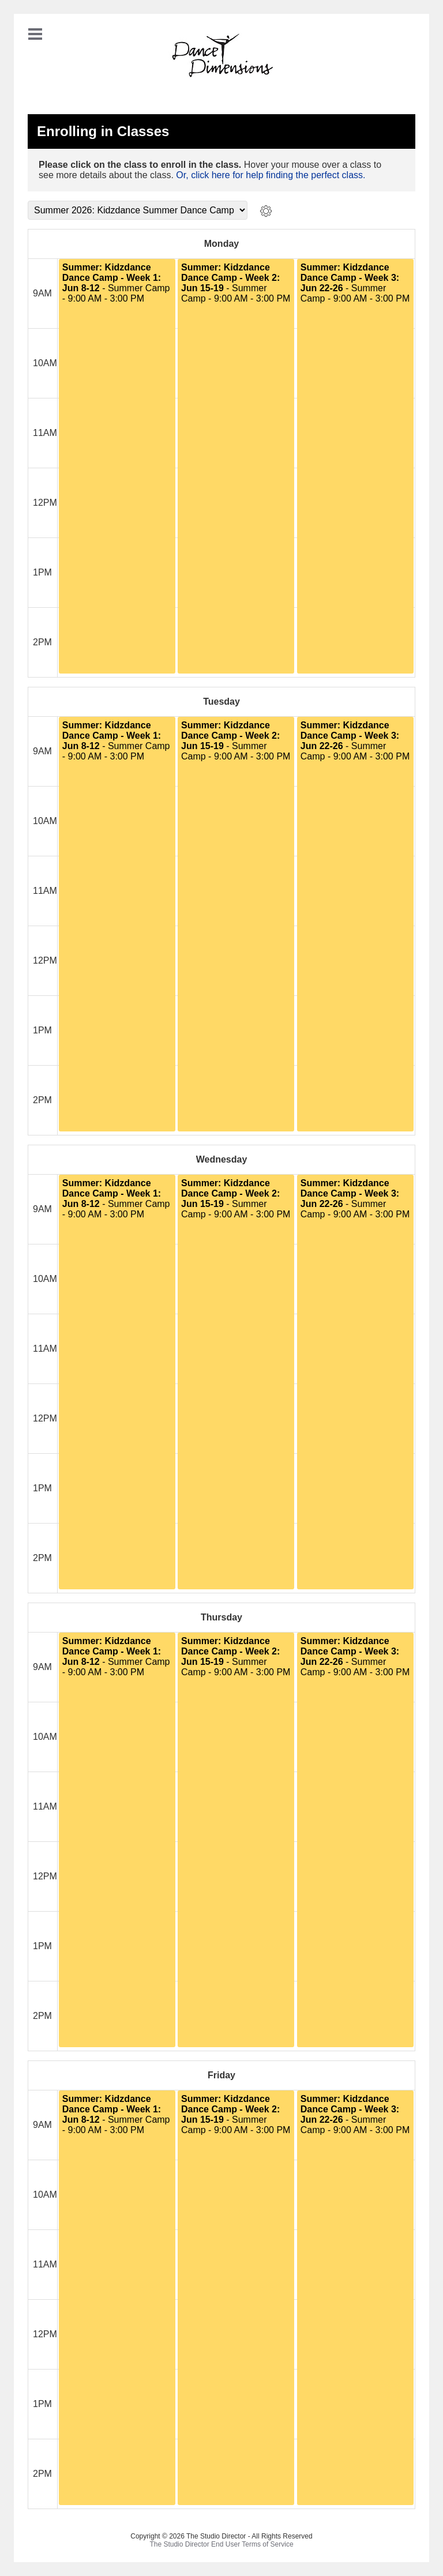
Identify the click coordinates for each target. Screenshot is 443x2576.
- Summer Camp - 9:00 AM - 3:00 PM (116, 282)
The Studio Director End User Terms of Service (221, 2544)
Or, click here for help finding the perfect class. (270, 175)
